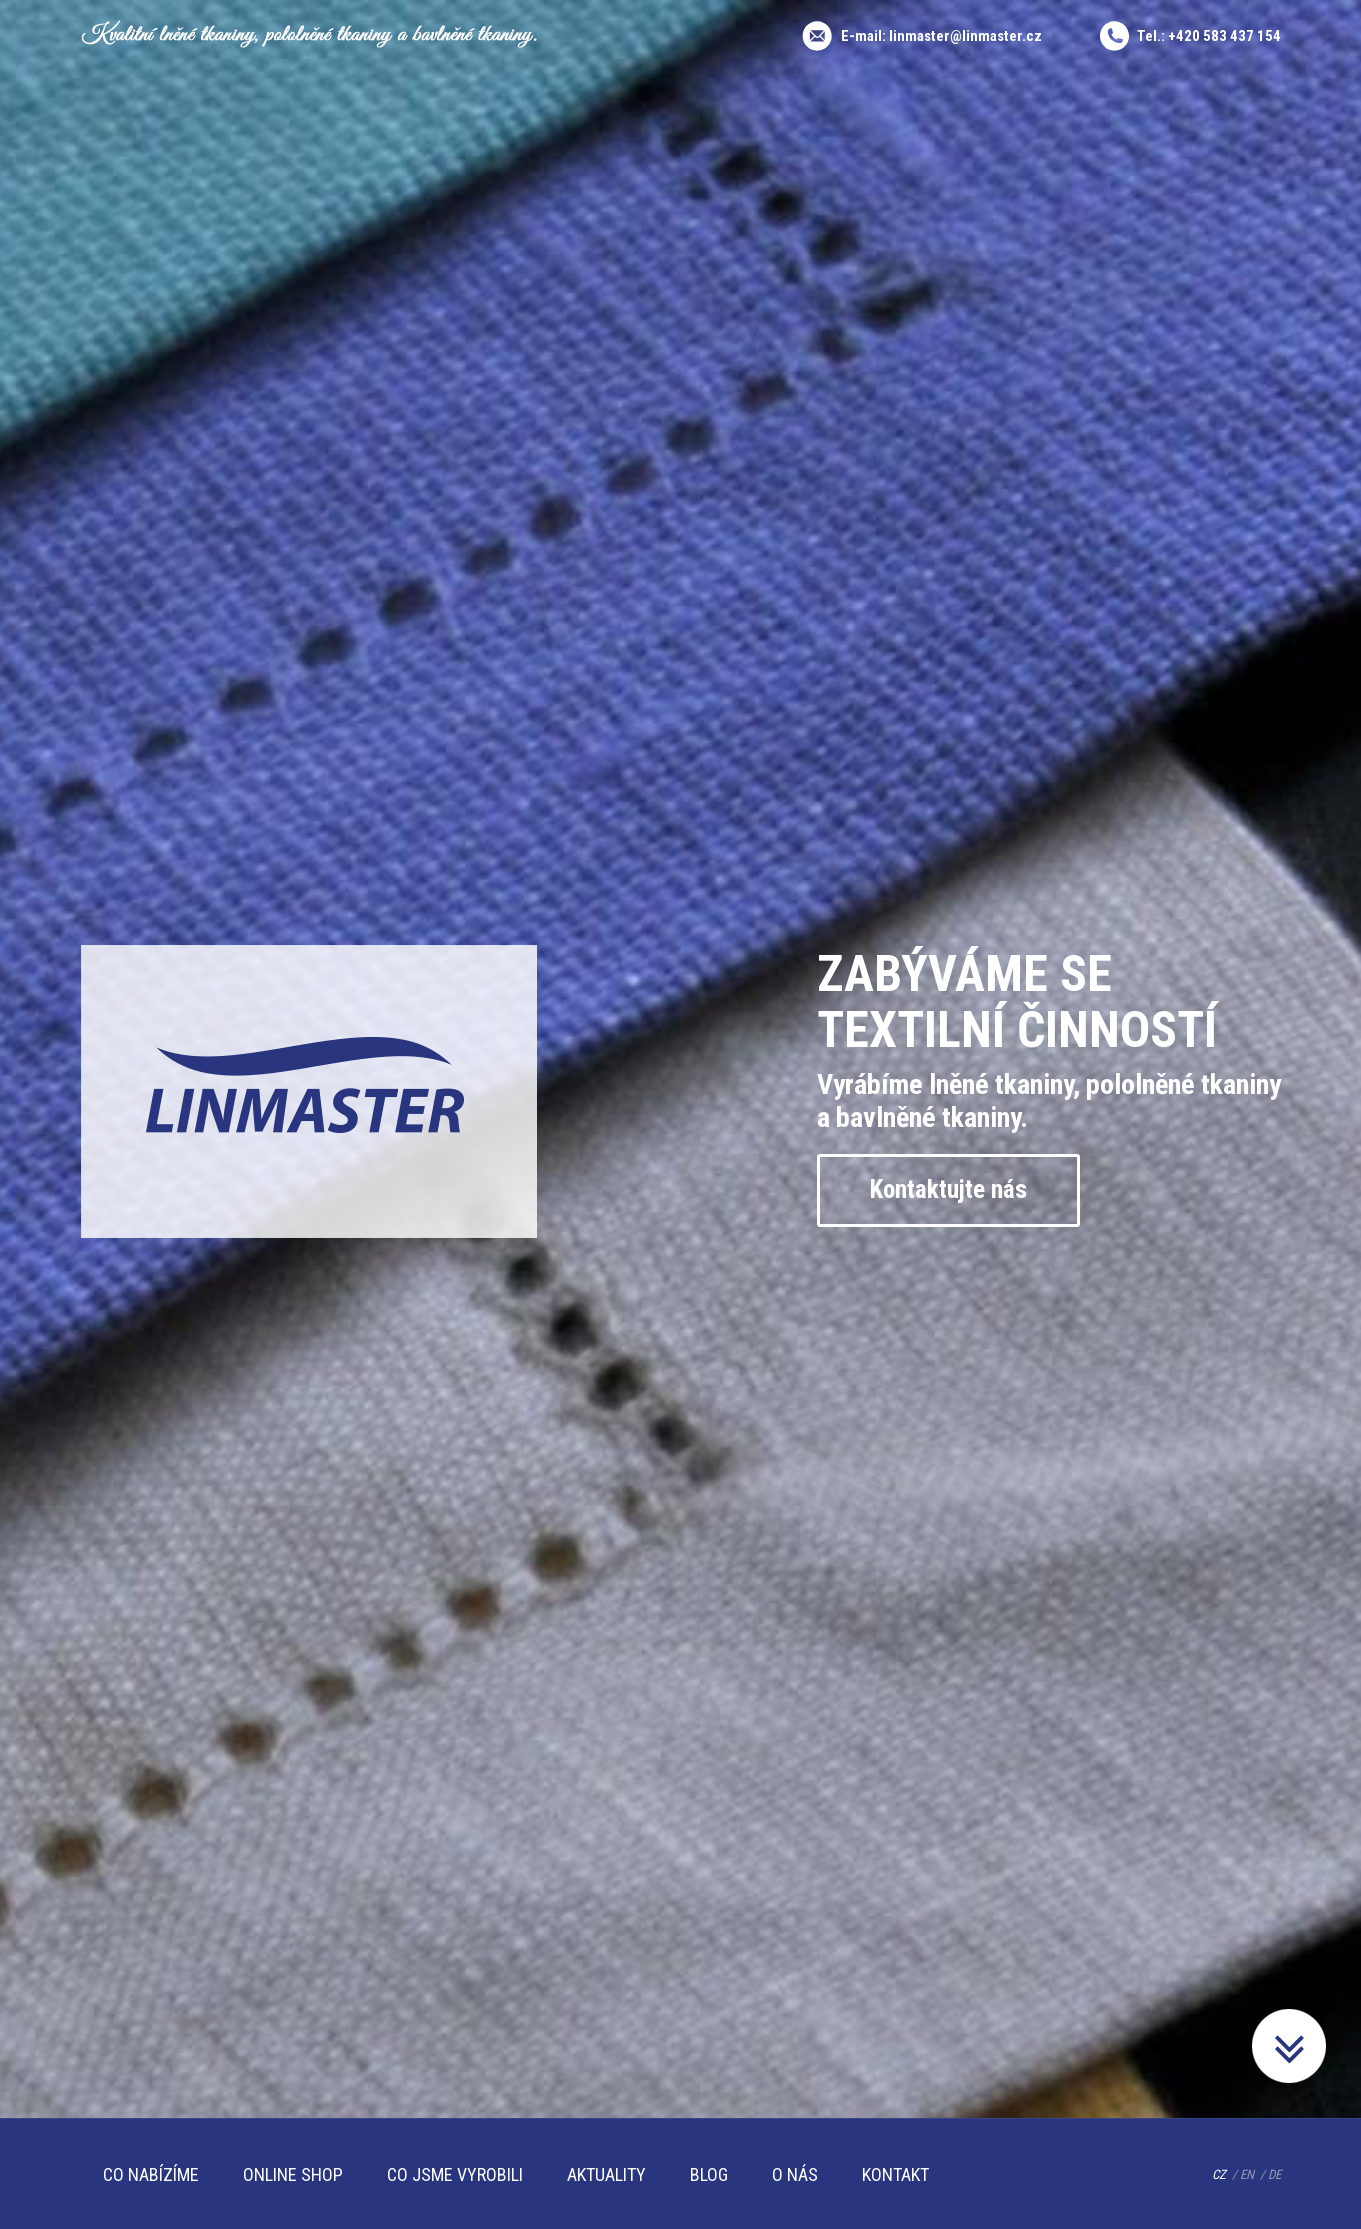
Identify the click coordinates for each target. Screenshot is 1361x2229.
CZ (1219, 2174)
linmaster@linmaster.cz (965, 36)
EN (1247, 2174)
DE (1274, 2174)
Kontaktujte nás (948, 1189)
